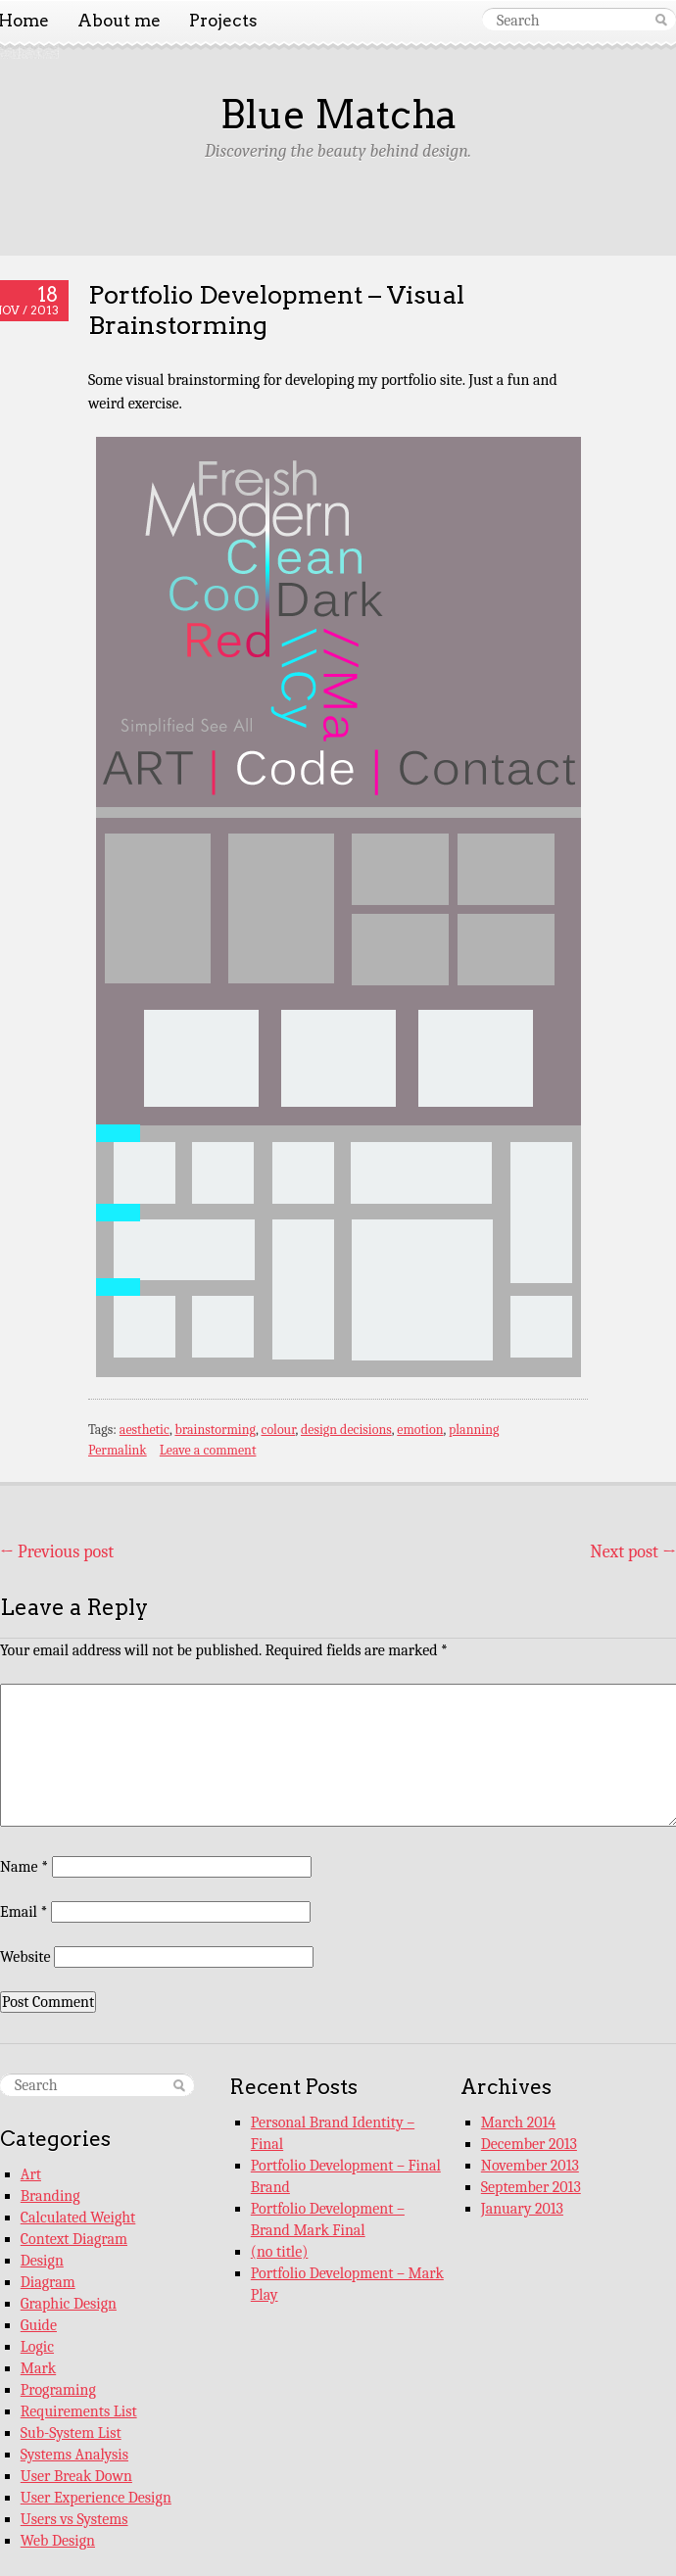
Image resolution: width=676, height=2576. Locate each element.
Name (24, 1867)
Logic (37, 2347)
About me (119, 20)
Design (42, 2260)
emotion (420, 1429)
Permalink (117, 1450)
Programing (58, 2390)
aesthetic (144, 1429)
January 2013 (522, 2209)
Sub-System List (71, 2433)
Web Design (58, 2541)
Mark (38, 2368)
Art (31, 2174)
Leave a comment (208, 1450)
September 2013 (531, 2187)
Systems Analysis (74, 2454)
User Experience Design (96, 2497)
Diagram (48, 2282)
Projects (223, 20)
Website (25, 1957)
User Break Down (76, 2476)
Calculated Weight (78, 2217)
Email (23, 1912)
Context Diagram (74, 2239)
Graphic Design (69, 2304)
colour (278, 1429)
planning (474, 1429)
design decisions (346, 1429)
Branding (50, 2196)
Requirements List (79, 2411)
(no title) (280, 2252)
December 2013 (529, 2144)
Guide (39, 2325)
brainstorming (215, 1429)
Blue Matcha (338, 114)
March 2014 (518, 2122)
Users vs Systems (74, 2519)
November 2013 (530, 2165)
